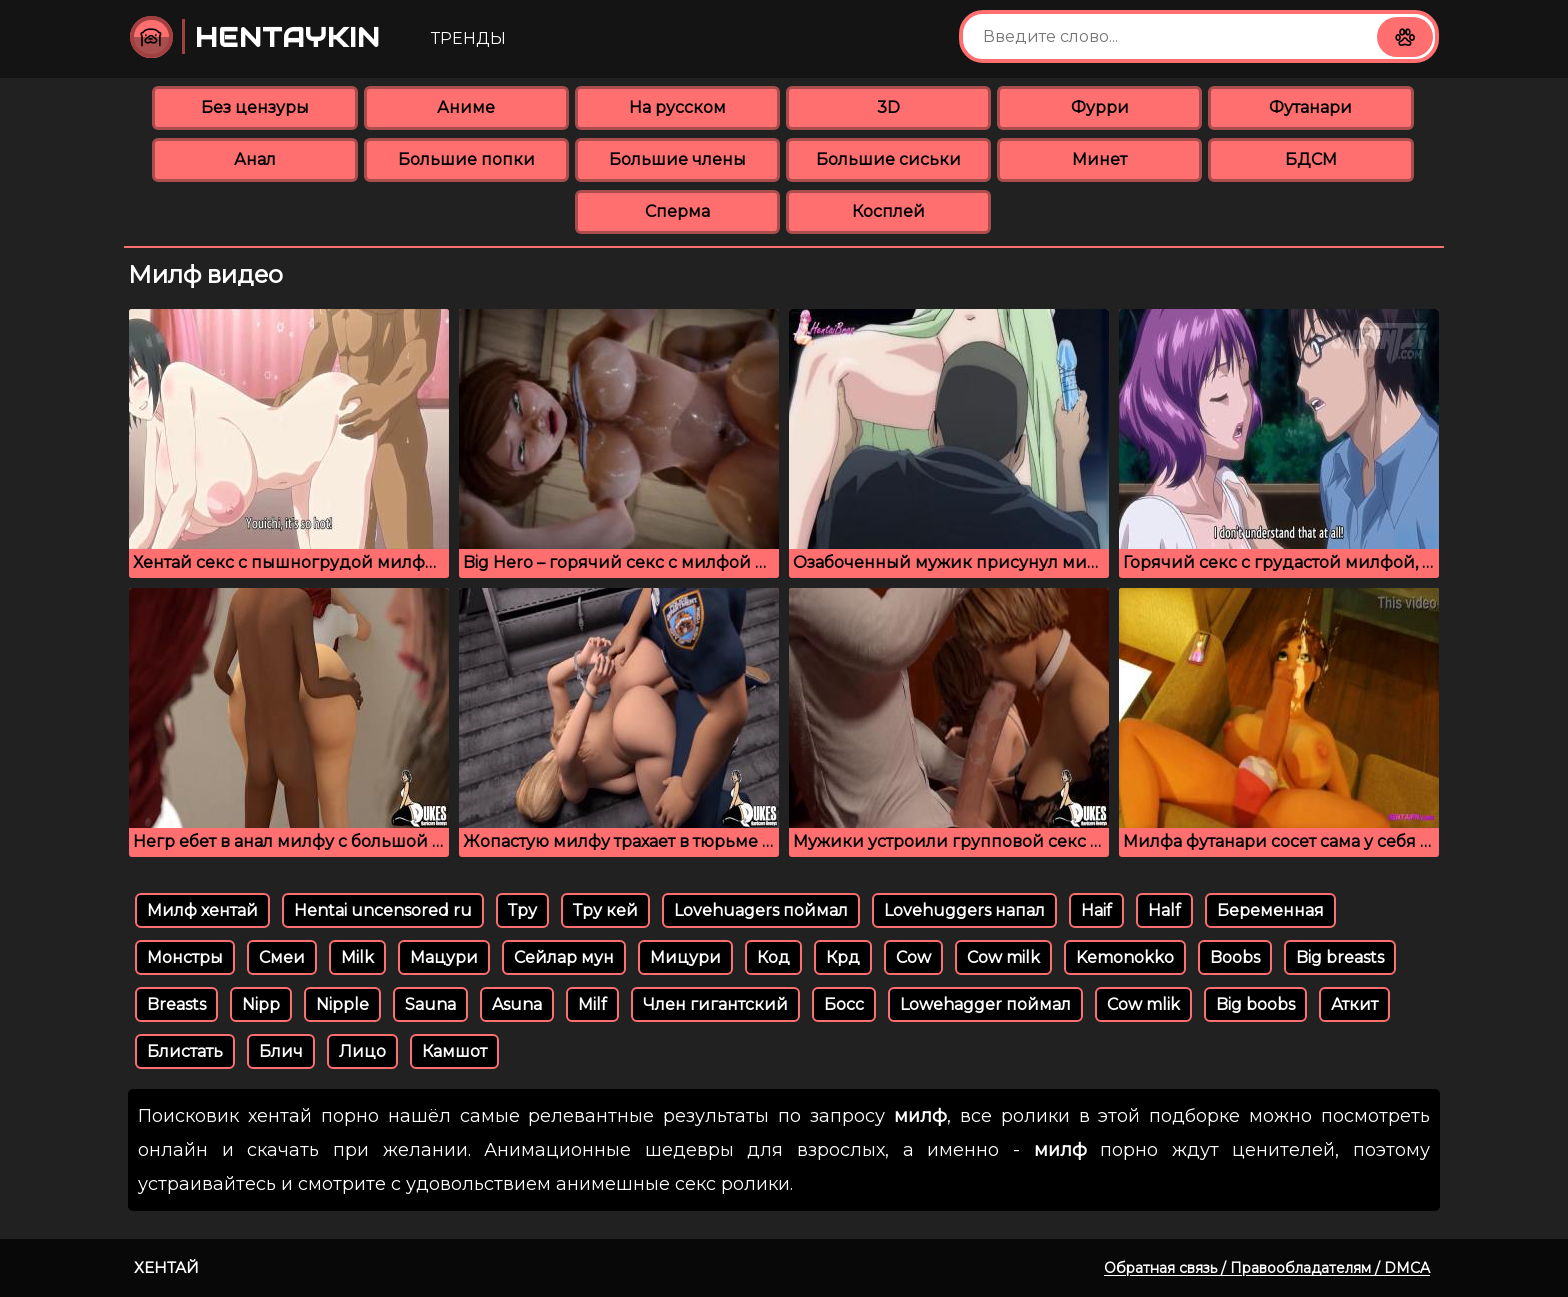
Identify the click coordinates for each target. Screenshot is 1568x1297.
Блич (281, 1051)
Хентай (166, 1267)
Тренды (468, 38)
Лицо (362, 1051)
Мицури (685, 957)
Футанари (1310, 107)
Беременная (1270, 910)
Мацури (444, 957)
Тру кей (605, 910)
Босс (844, 1004)
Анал (255, 159)
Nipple (342, 1004)
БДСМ (1311, 159)
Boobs (1235, 957)
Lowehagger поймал (985, 1004)
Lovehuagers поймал (761, 910)
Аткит (1354, 1004)
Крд (843, 957)
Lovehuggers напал (964, 910)
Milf (592, 1004)
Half (1164, 910)
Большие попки (466, 159)
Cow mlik (1143, 1004)
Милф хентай (202, 910)
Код (773, 957)
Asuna (517, 1004)
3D (888, 107)
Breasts (176, 1004)
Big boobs (1255, 1004)
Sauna (430, 1004)
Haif (1096, 910)
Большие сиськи (888, 159)
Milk (357, 957)
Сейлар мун (564, 957)
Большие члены (677, 159)
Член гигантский (715, 1004)
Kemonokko (1125, 957)
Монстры (185, 957)
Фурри (1100, 107)
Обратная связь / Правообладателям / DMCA (1267, 1268)
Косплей (888, 211)
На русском (677, 107)
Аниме (466, 107)
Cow (913, 957)
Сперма (677, 211)
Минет (1099, 159)
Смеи (282, 957)
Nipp (261, 1004)
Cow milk (1003, 957)
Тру (522, 910)
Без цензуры (255, 107)
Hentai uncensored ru (383, 910)
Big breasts (1340, 957)
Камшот (454, 1051)
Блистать (185, 1051)
